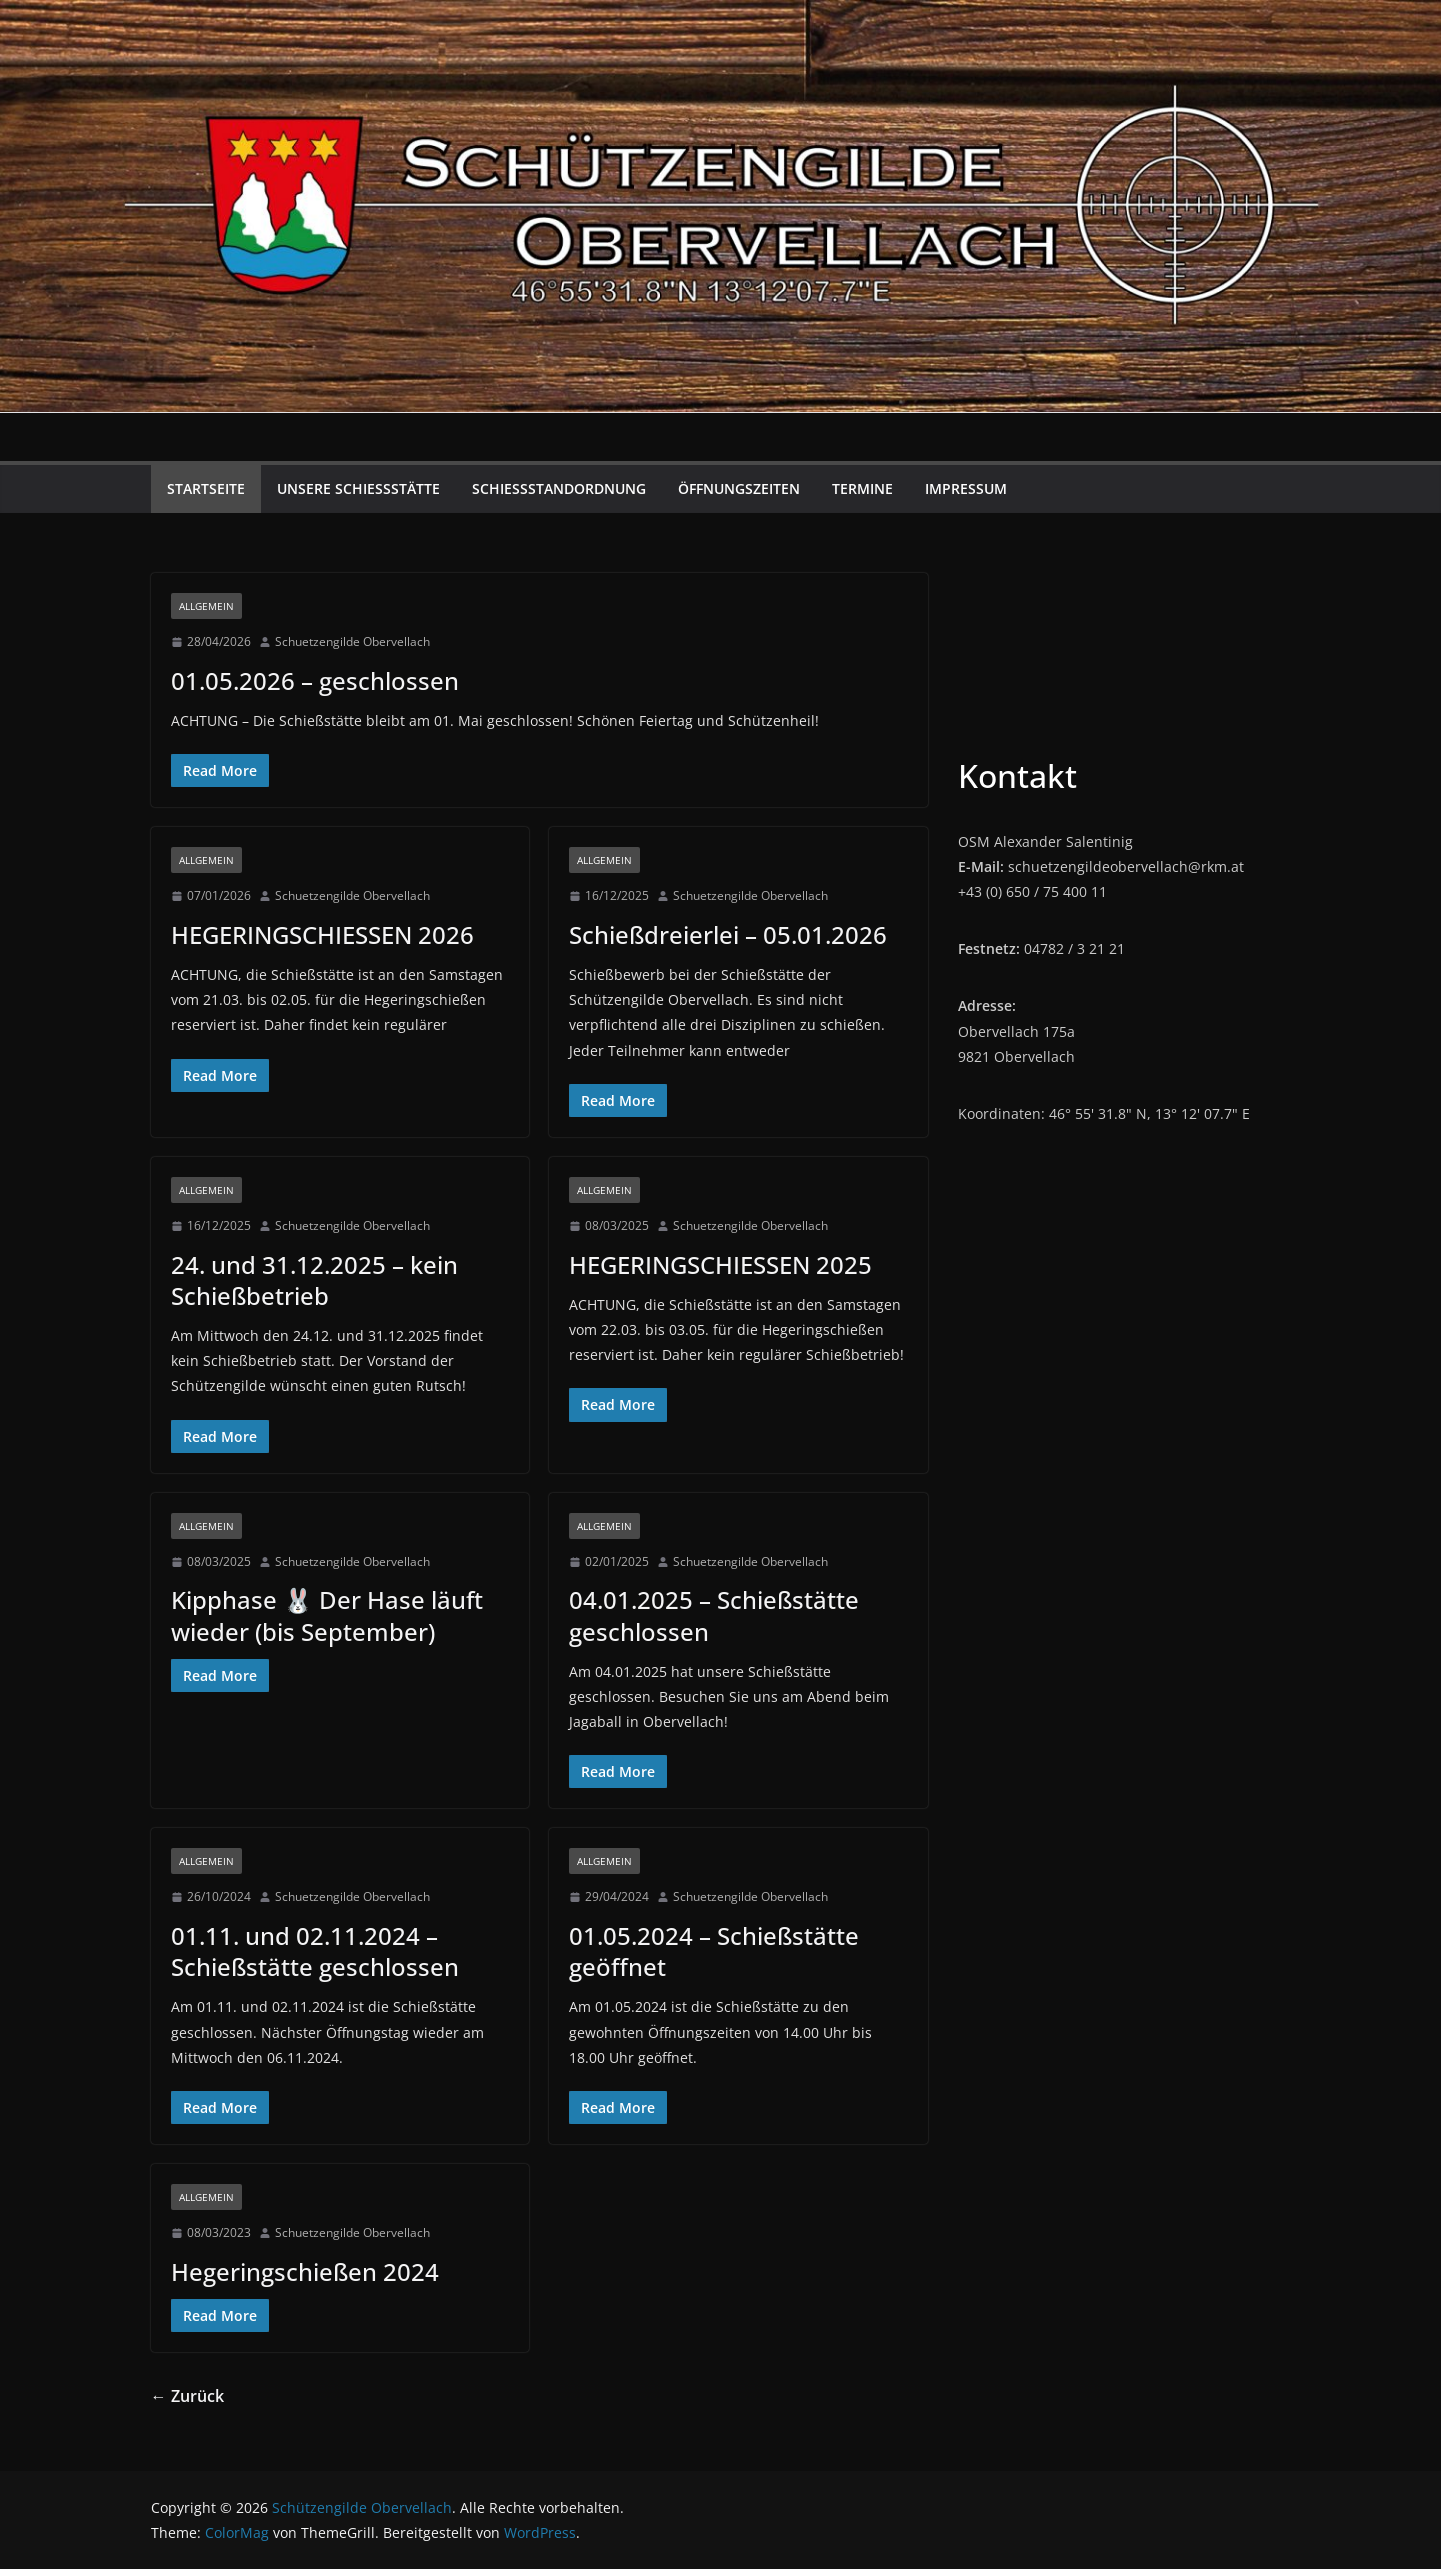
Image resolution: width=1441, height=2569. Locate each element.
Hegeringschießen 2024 (305, 2271)
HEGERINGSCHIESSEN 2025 (720, 1264)
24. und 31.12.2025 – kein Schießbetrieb (314, 1280)
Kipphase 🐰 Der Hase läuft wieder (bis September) (327, 1615)
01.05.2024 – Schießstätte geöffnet (714, 1951)
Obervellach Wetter (1124, 648)
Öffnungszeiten (739, 488)
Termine (862, 488)
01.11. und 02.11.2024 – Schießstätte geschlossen (315, 1951)
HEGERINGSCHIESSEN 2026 (322, 934)
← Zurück (187, 2396)
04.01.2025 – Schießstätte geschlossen (714, 1615)
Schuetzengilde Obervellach (352, 641)
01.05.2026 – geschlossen (315, 680)
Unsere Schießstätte (358, 488)
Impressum (966, 488)
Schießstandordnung (559, 488)
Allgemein (206, 606)
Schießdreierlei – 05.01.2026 (728, 934)
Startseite (206, 488)
